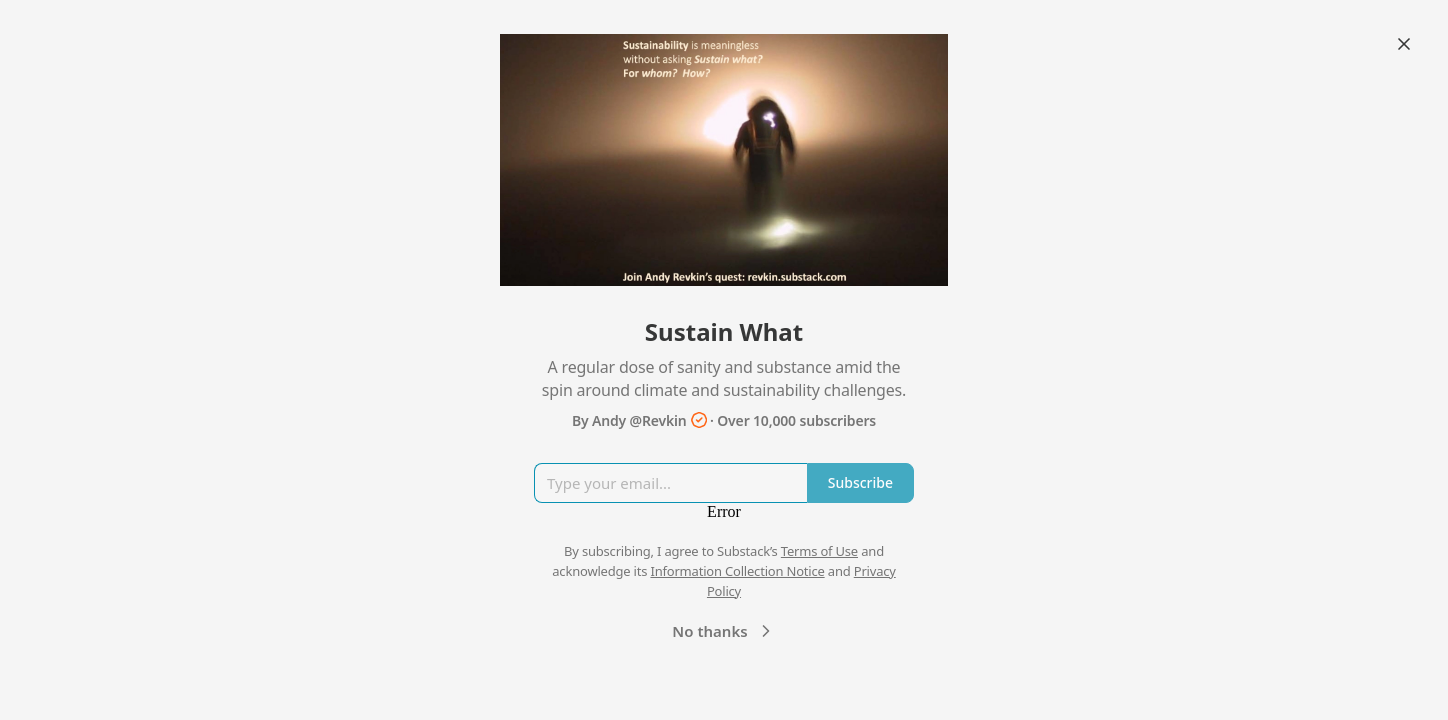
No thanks (723, 631)
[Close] (1404, 44)
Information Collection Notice (737, 571)
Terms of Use (819, 551)
